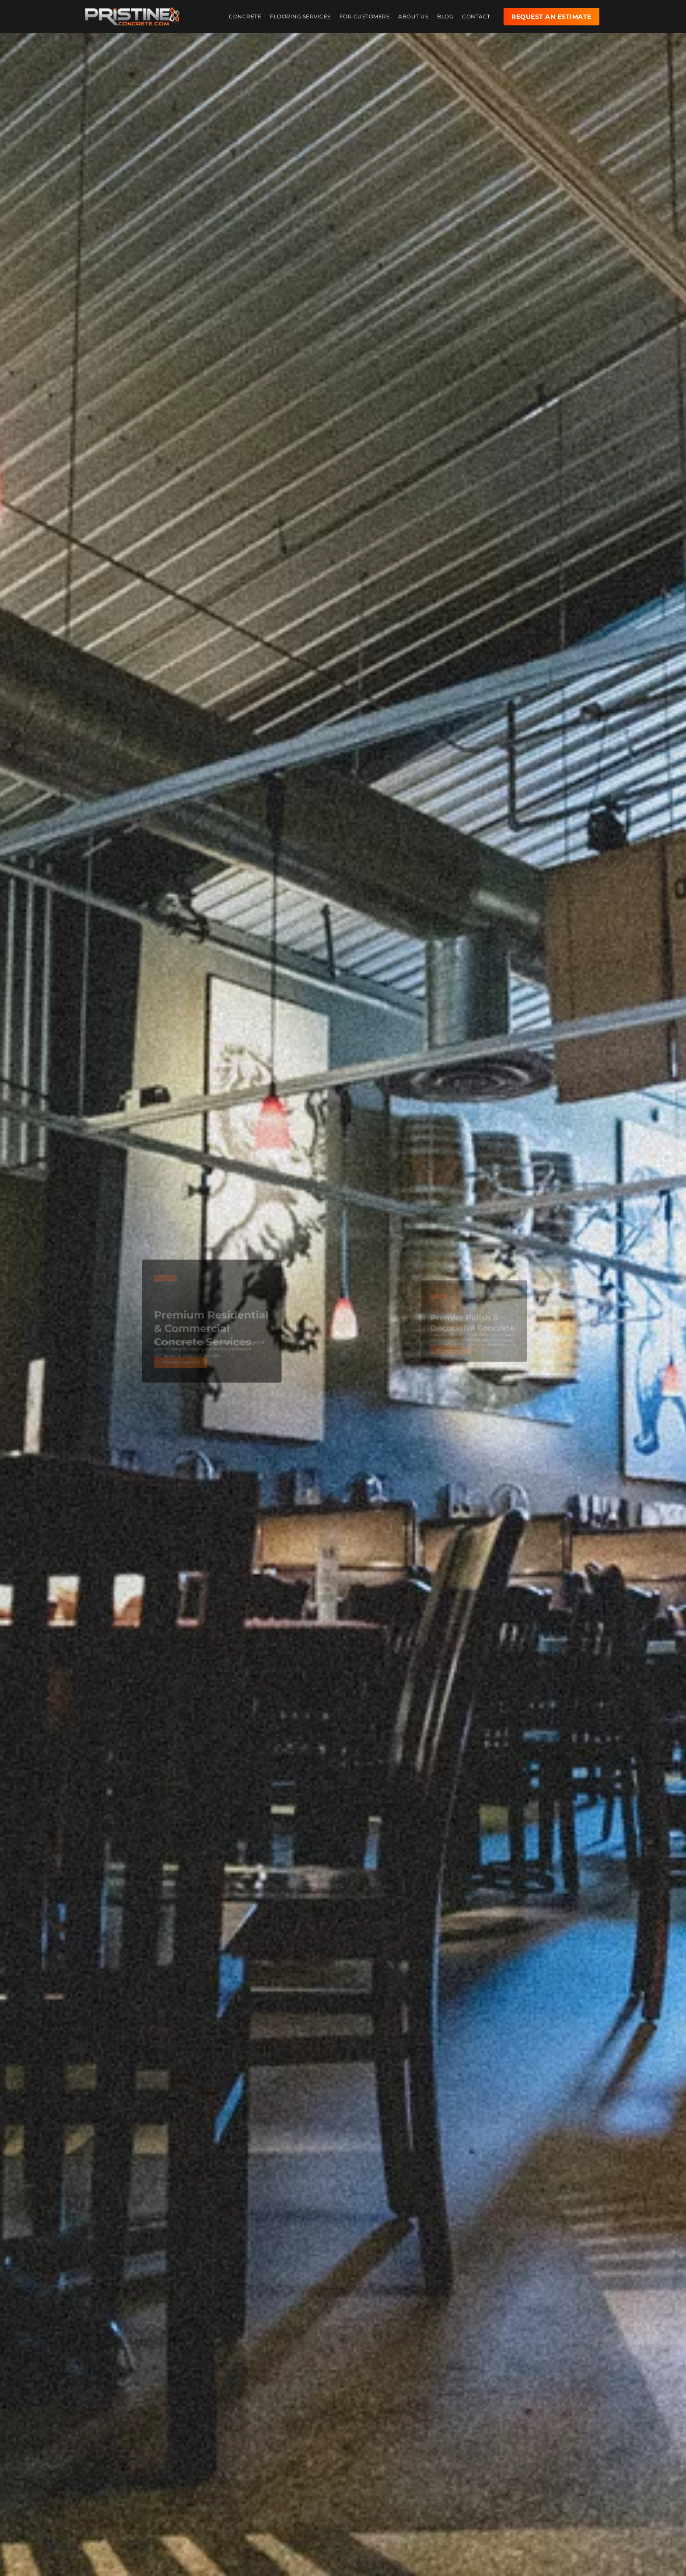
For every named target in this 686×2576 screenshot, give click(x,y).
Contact (476, 10)
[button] (137, 1248)
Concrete (245, 10)
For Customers (365, 10)
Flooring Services (300, 10)
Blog (445, 10)
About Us (413, 10)
